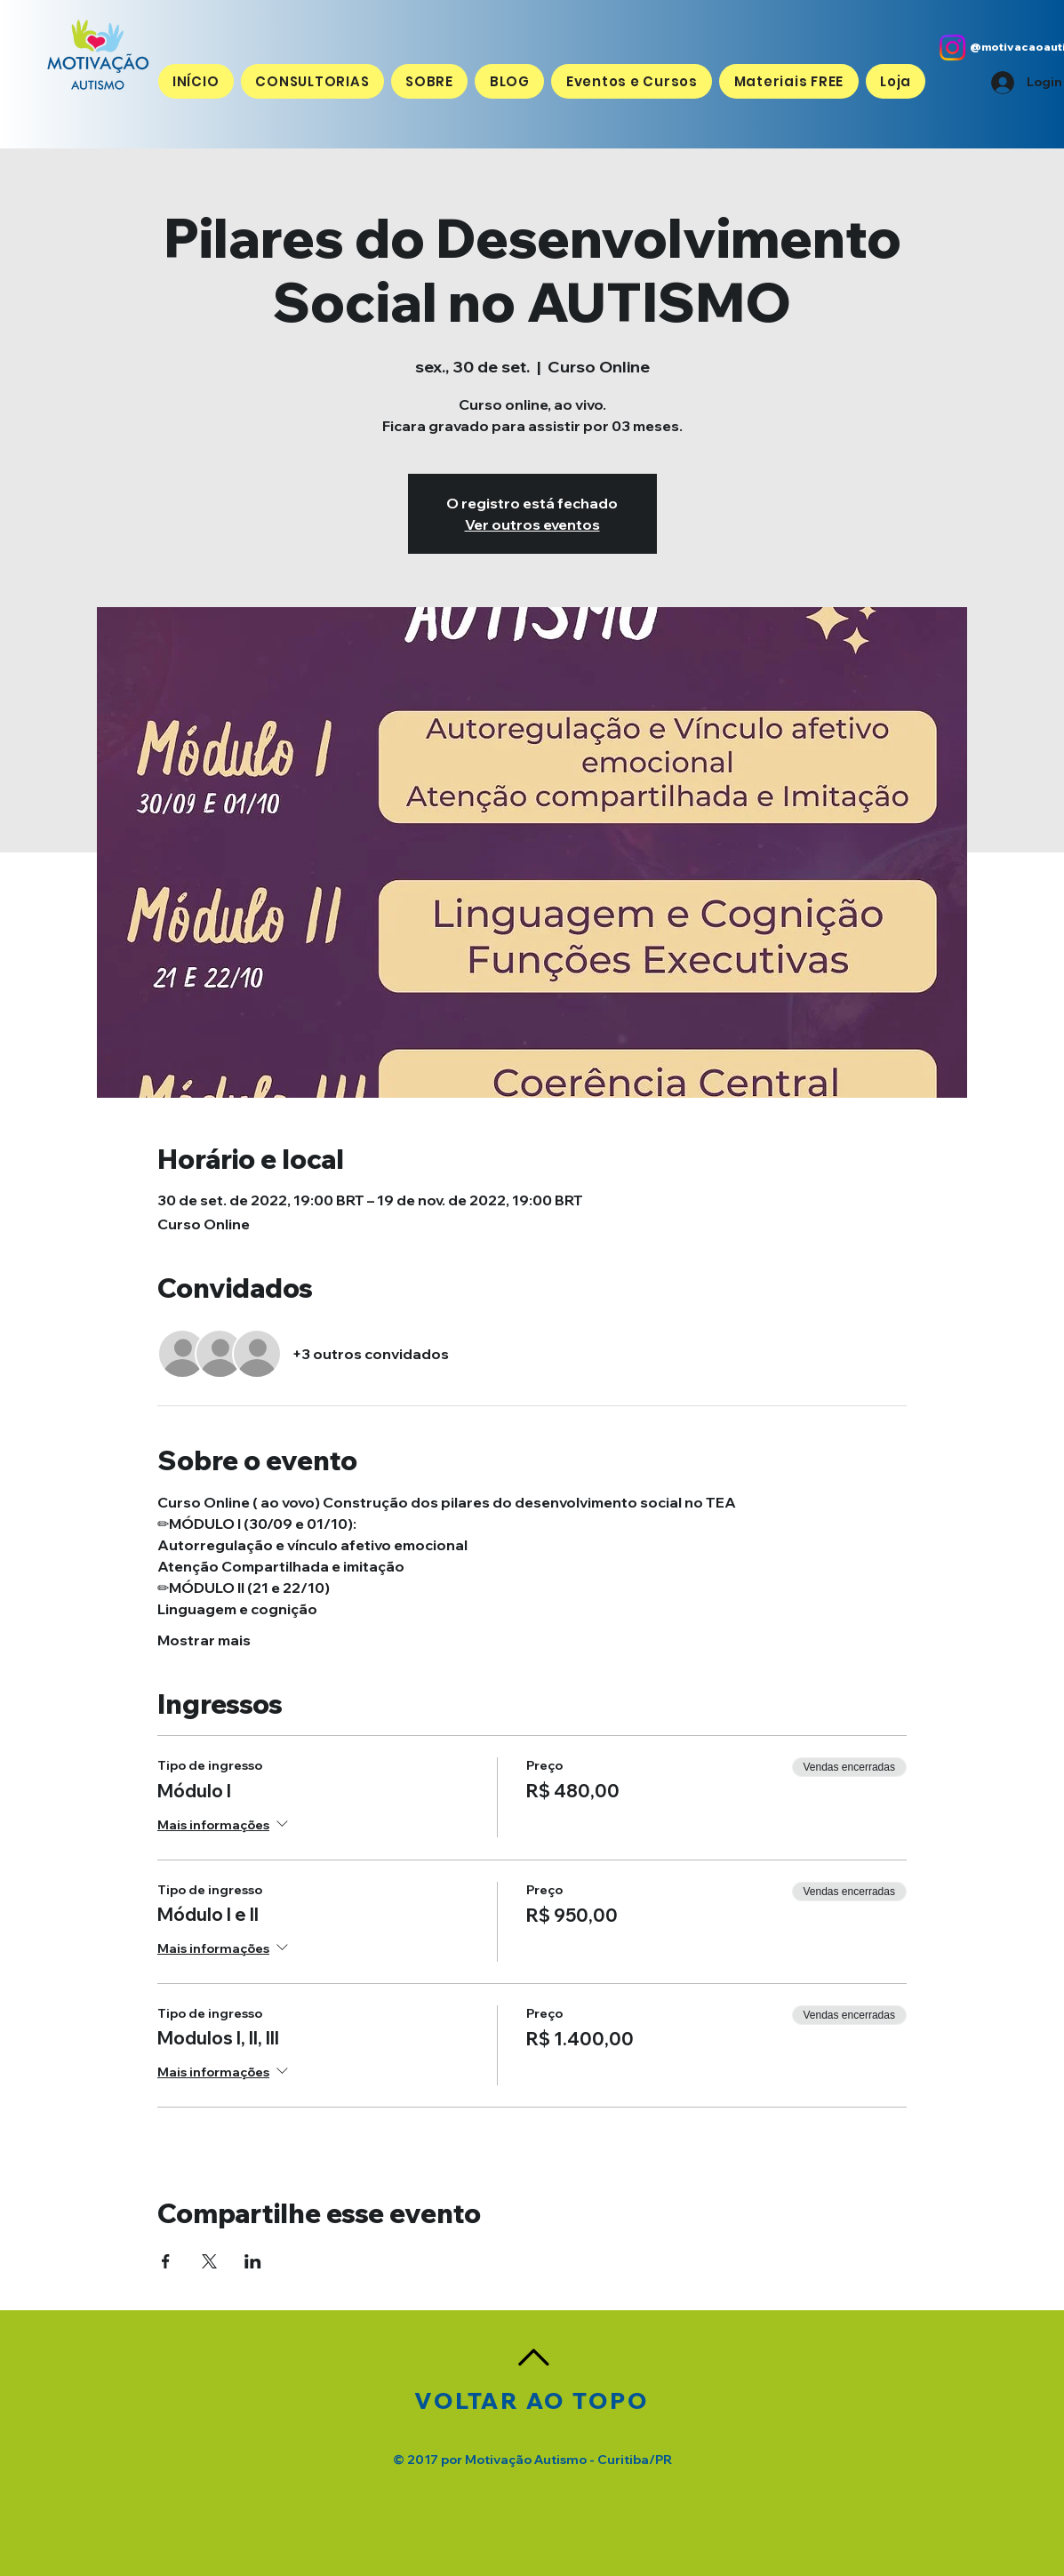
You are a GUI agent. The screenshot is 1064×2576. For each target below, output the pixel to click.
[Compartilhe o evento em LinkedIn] (252, 2261)
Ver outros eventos (532, 524)
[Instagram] (952, 47)
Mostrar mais (204, 1640)
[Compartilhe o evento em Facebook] (165, 2261)
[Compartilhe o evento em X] (209, 2261)
